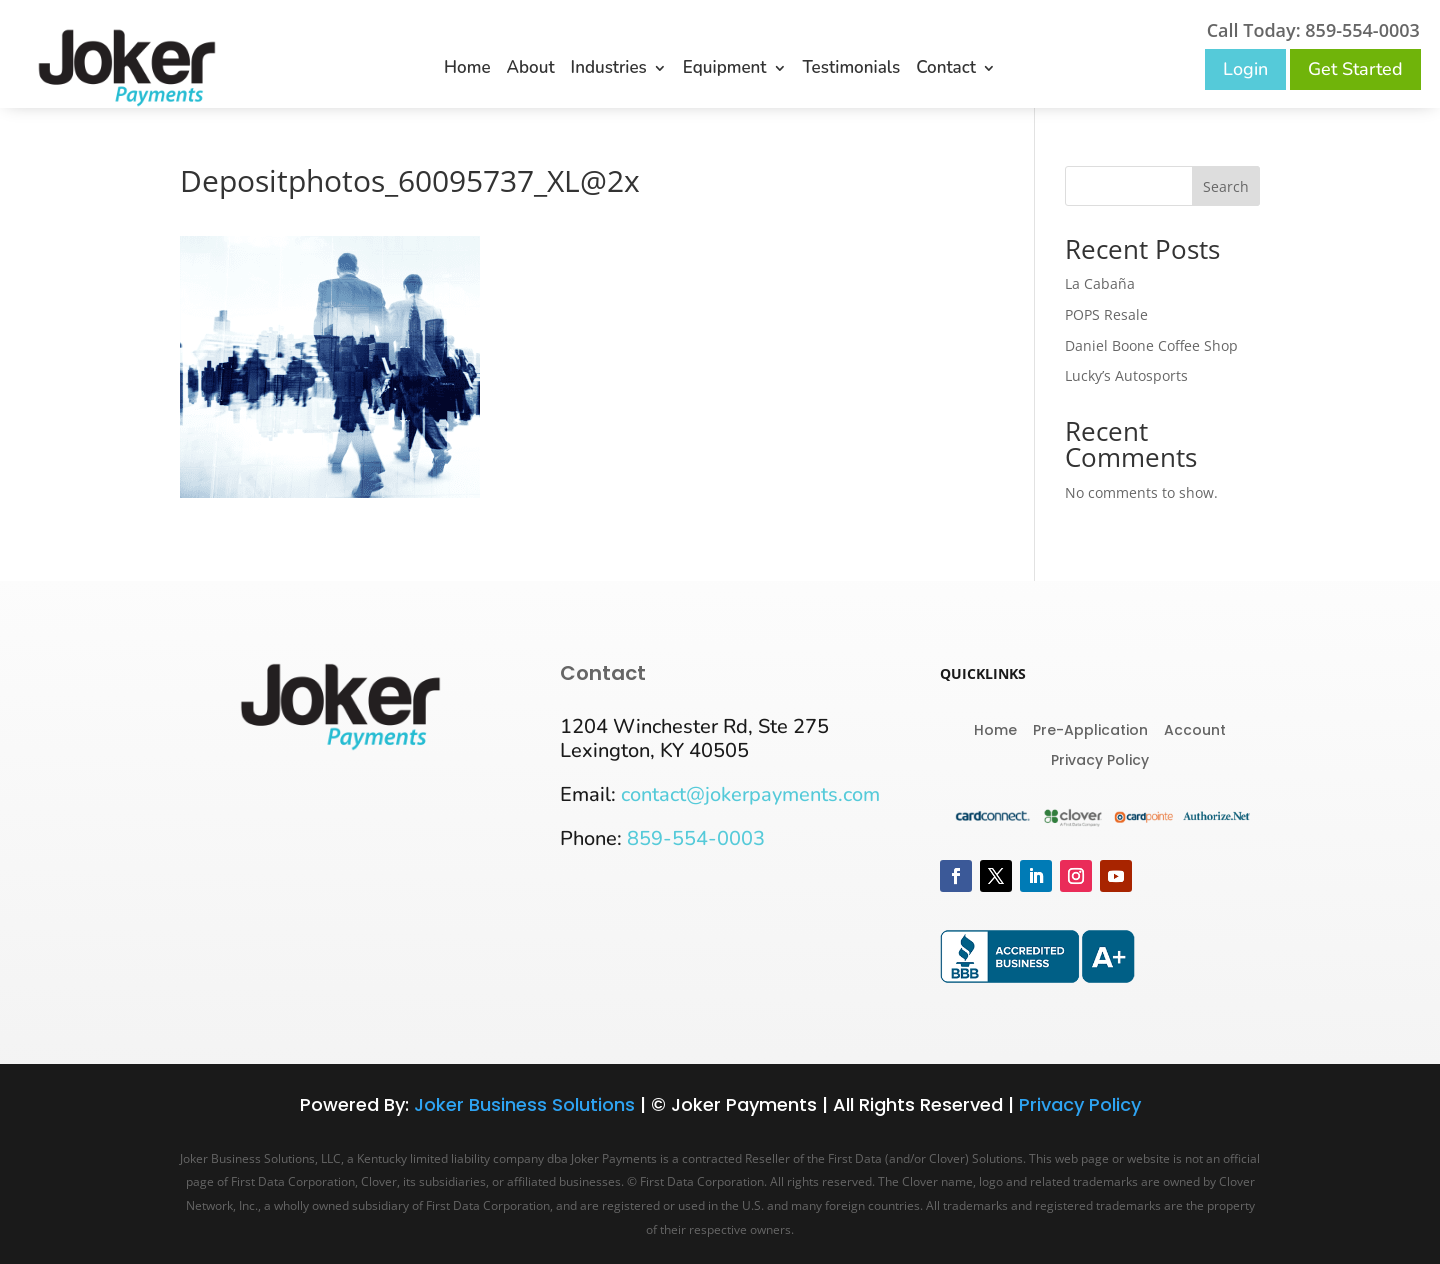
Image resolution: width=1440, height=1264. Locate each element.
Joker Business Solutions (524, 1104)
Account (1195, 728)
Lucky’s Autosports (1126, 375)
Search (1226, 186)
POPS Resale (1106, 314)
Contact (946, 70)
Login (1245, 69)
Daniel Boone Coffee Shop (1151, 345)
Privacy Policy (1100, 758)
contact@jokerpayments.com (750, 794)
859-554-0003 (696, 838)
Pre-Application (1090, 728)
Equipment (725, 70)
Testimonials (852, 70)
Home (467, 70)
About (531, 70)
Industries (609, 70)
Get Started (1355, 69)
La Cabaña (1100, 283)
